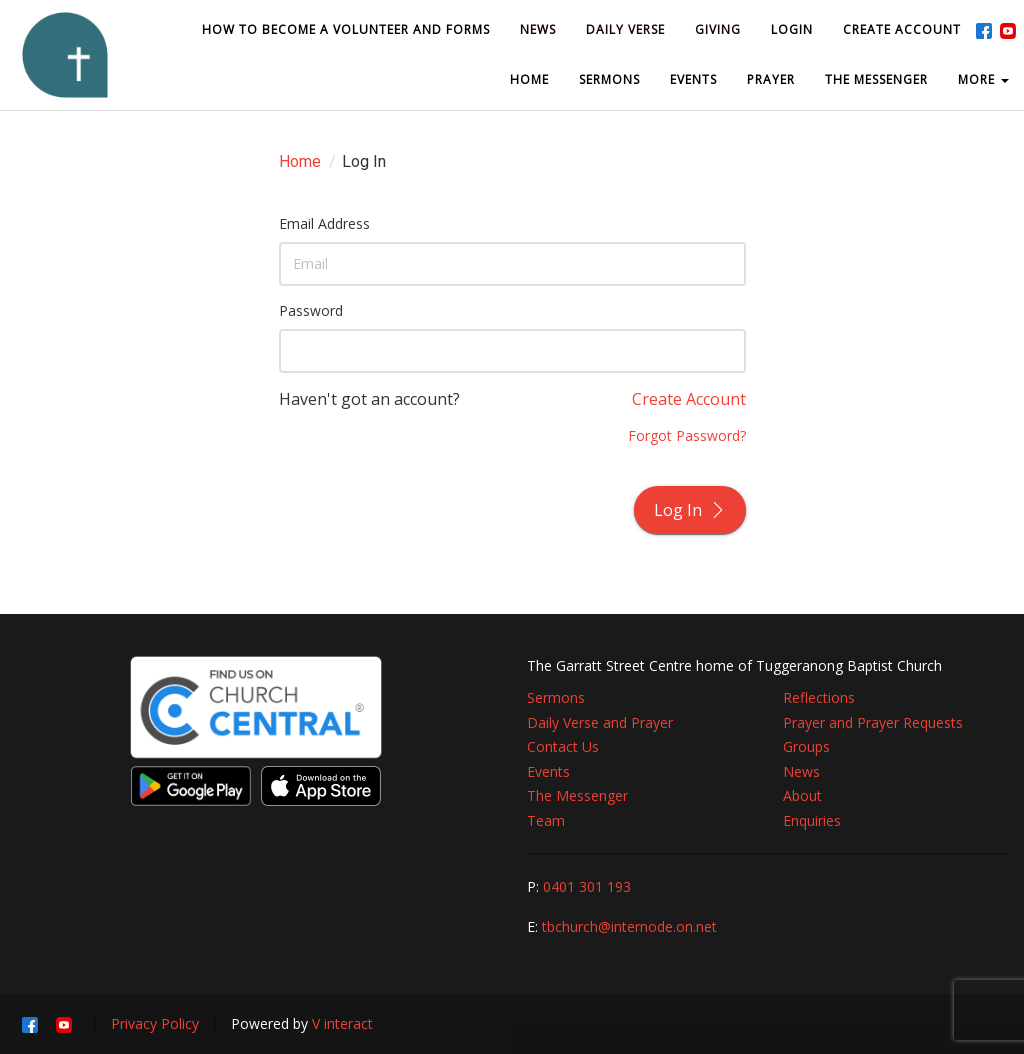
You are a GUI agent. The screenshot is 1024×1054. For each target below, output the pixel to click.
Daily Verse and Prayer (600, 722)
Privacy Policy (155, 1023)
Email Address (324, 223)
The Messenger (577, 795)
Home (300, 161)
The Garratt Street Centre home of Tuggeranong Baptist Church (734, 665)
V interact (342, 1023)
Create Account (689, 399)
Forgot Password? (687, 435)
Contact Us (563, 746)
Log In (690, 510)
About (802, 795)
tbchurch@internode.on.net (629, 926)
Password (311, 310)
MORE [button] (983, 79)
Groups (806, 746)
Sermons (556, 697)
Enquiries (812, 820)
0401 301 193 (587, 886)
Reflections (819, 697)
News (801, 771)
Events (548, 771)
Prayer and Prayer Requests (873, 722)
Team (546, 820)
